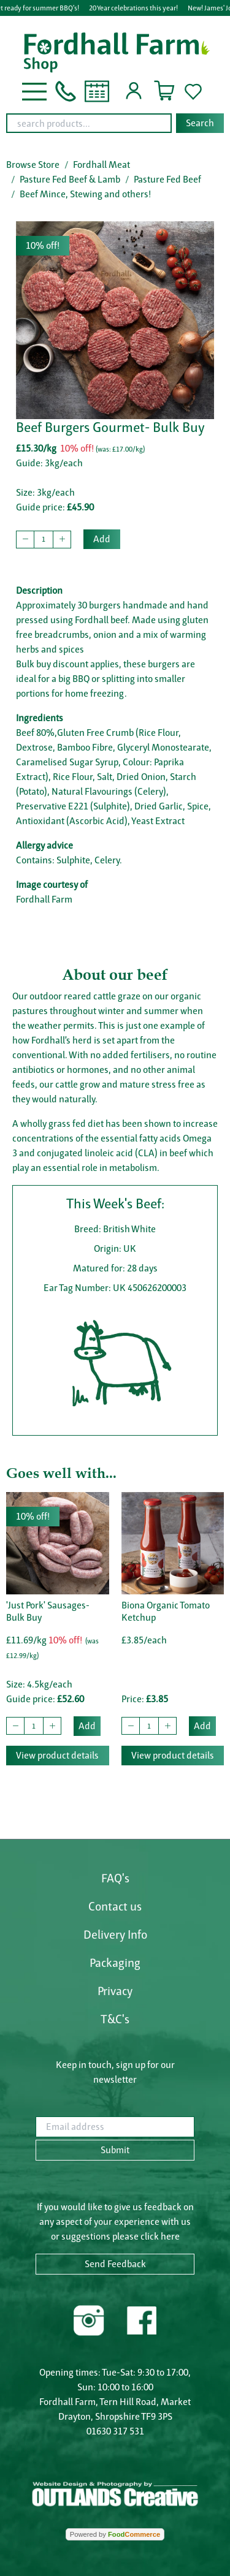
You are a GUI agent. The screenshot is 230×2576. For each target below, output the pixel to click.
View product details (57, 1755)
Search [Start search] (200, 123)
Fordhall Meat (101, 164)
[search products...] (89, 123)
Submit (115, 2150)
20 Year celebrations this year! (134, 7)
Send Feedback (115, 2264)
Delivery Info (115, 1934)
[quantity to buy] (43, 539)
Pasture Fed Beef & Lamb (70, 179)
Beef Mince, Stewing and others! (85, 194)
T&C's (115, 2019)
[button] (34, 90)
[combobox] (115, 123)
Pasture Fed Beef (167, 179)
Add (101, 539)
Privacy (115, 1990)
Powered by (115, 2534)
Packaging (115, 1962)
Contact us (115, 1906)
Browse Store (32, 164)
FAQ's (115, 1878)
